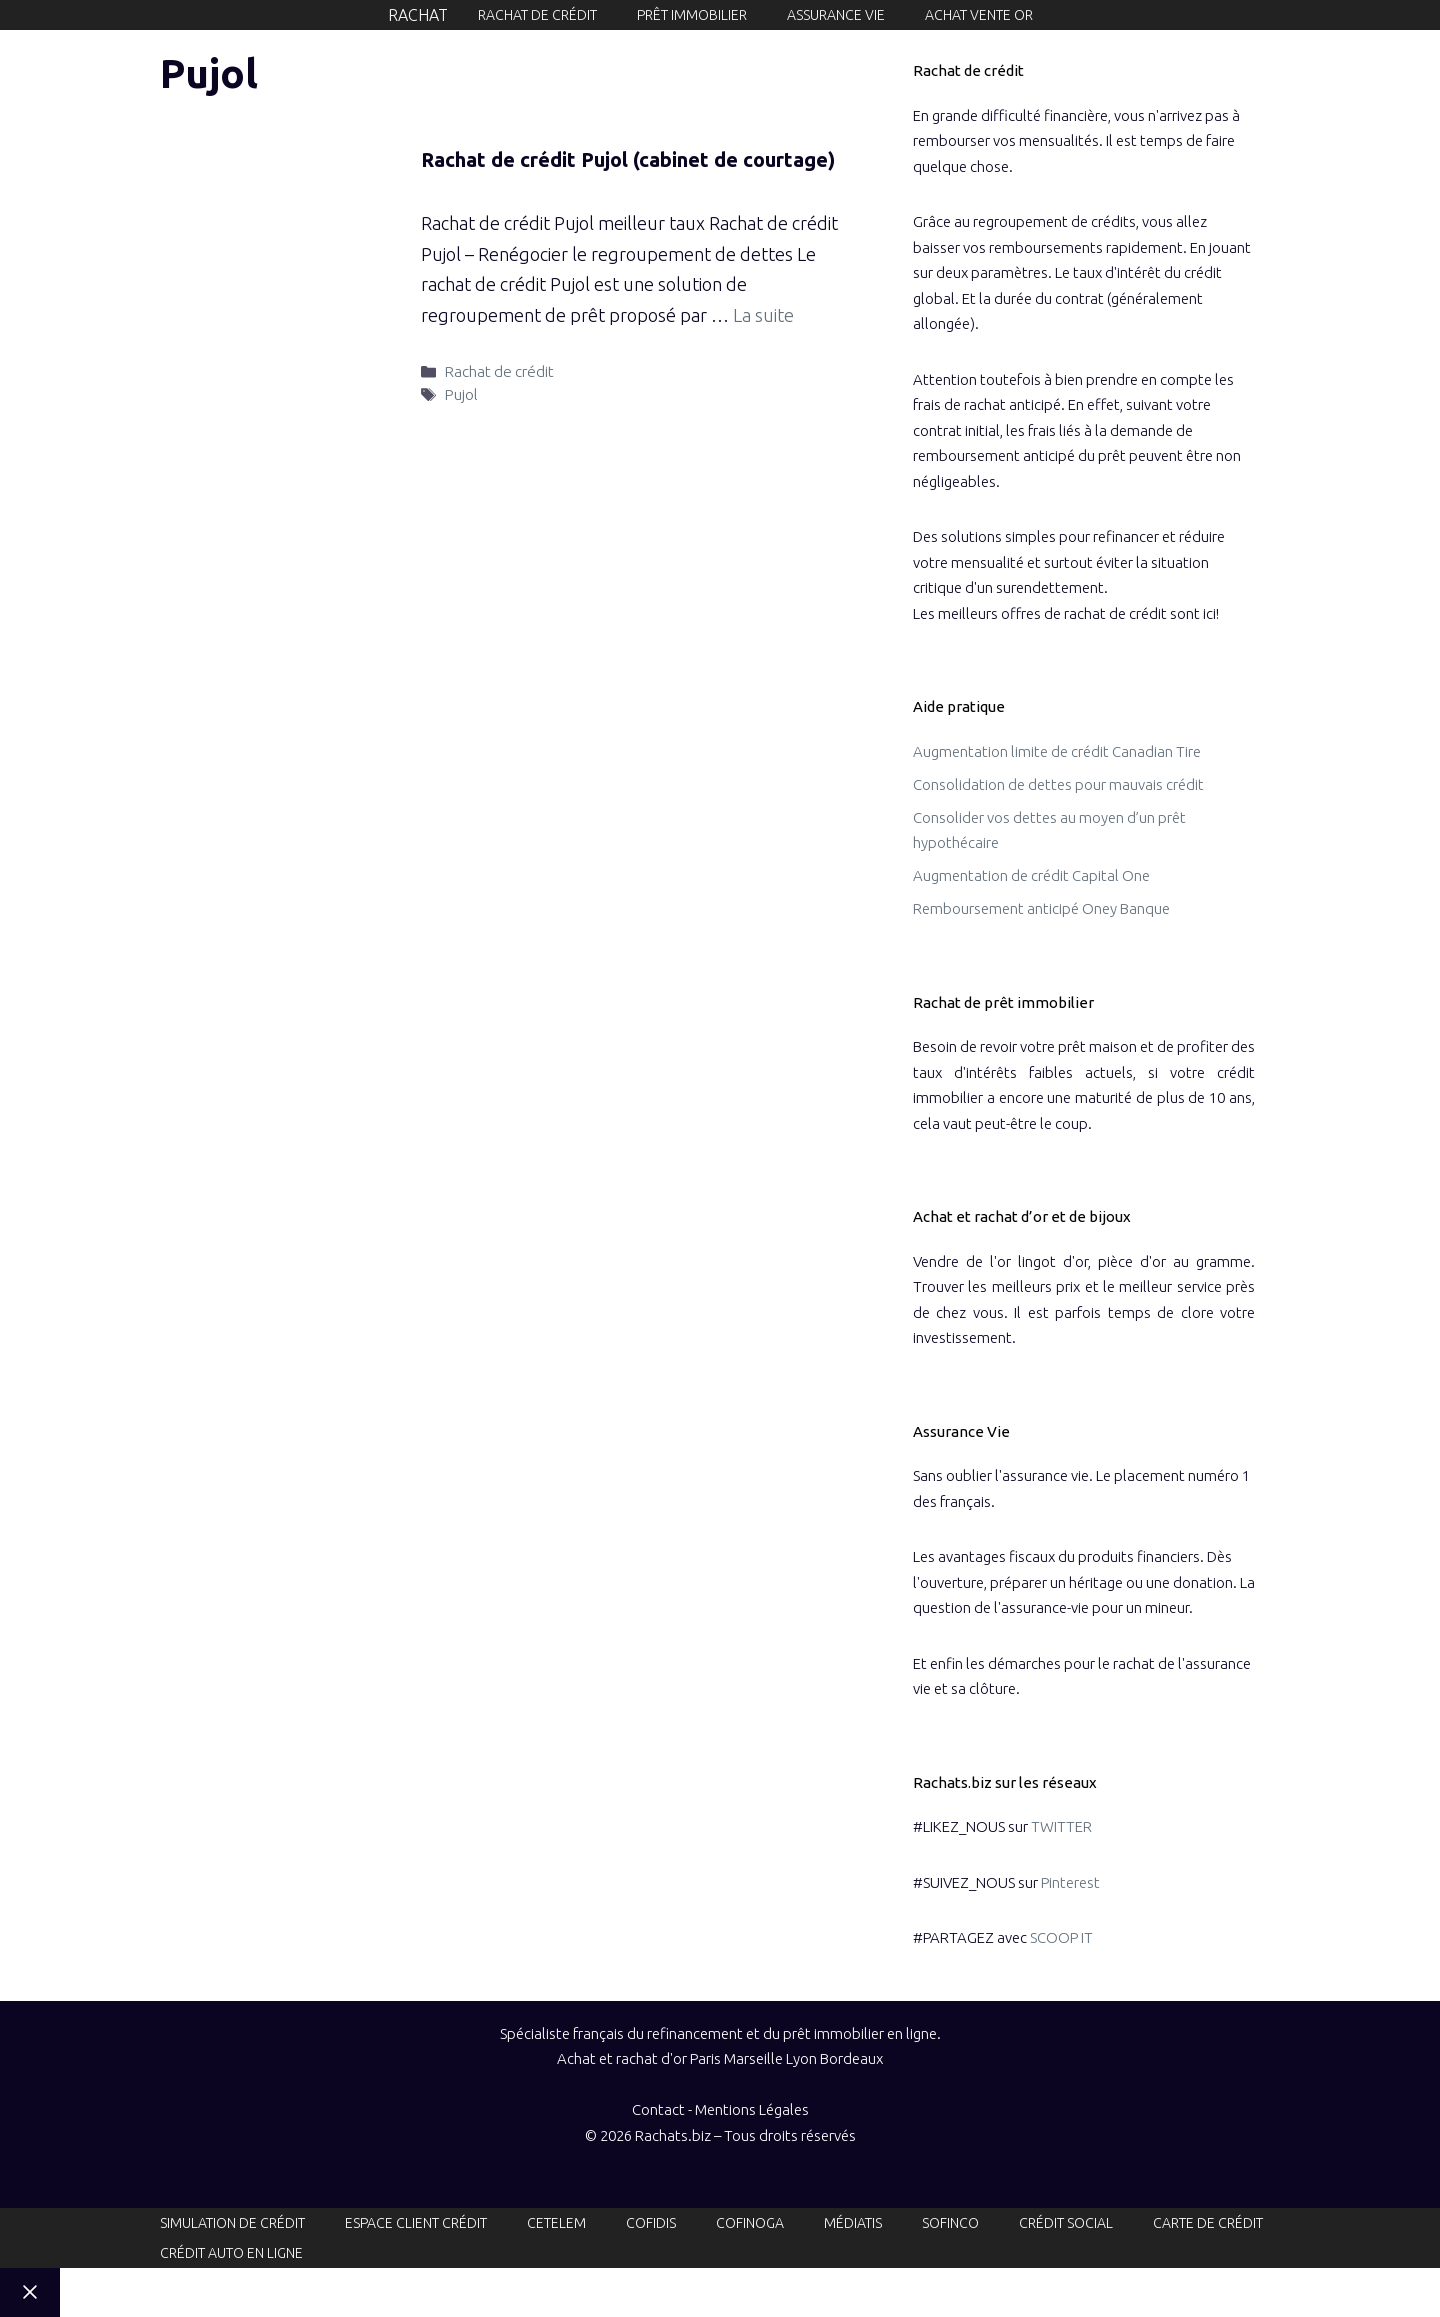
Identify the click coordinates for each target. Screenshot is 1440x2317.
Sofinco (950, 2223)
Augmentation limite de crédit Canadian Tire (1057, 751)
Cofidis (651, 2223)
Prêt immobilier (692, 15)
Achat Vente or (979, 15)
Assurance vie (836, 15)
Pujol (461, 394)
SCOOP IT (1061, 1937)
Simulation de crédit (232, 2223)
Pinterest (1070, 1882)
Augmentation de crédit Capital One (1031, 875)
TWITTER (1061, 1826)
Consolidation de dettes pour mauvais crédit (1058, 784)
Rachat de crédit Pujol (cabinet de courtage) (628, 159)
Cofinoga (750, 2223)
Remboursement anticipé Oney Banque (1041, 908)
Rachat (418, 15)
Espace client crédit (416, 2223)
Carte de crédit (1208, 2223)
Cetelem (556, 2223)
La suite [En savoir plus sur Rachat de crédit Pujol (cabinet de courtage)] (763, 315)
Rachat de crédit (537, 15)
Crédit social (1066, 2223)
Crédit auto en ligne (231, 2253)
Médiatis (853, 2223)
